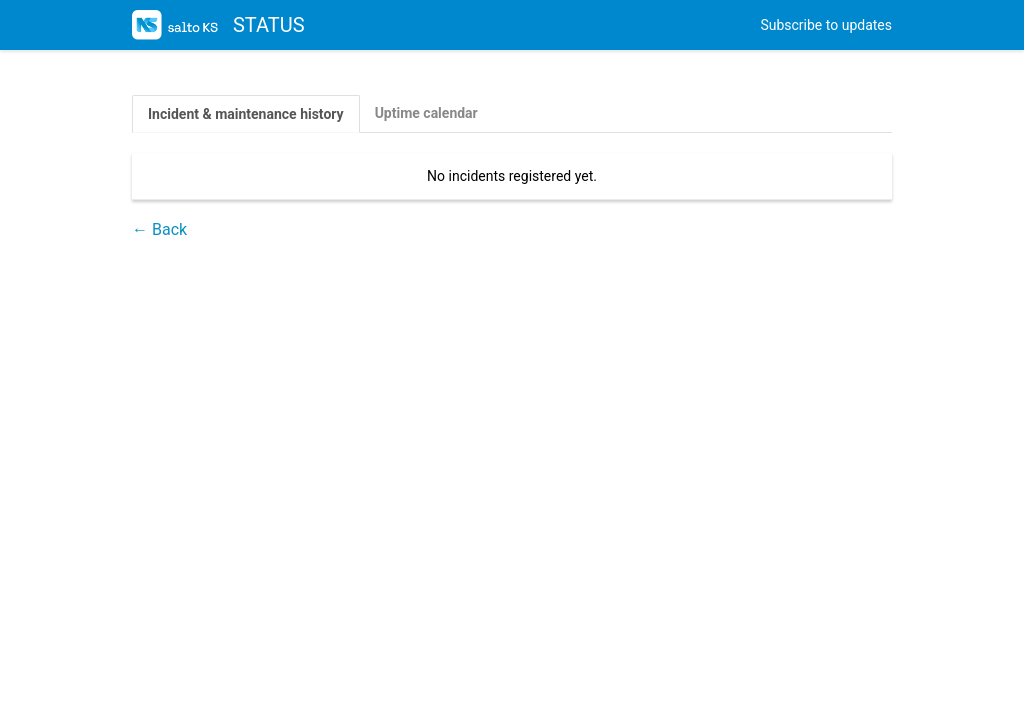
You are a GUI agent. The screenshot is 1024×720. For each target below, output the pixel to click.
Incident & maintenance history (246, 114)
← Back (159, 229)
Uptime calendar (426, 113)
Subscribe (826, 25)
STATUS (218, 25)
